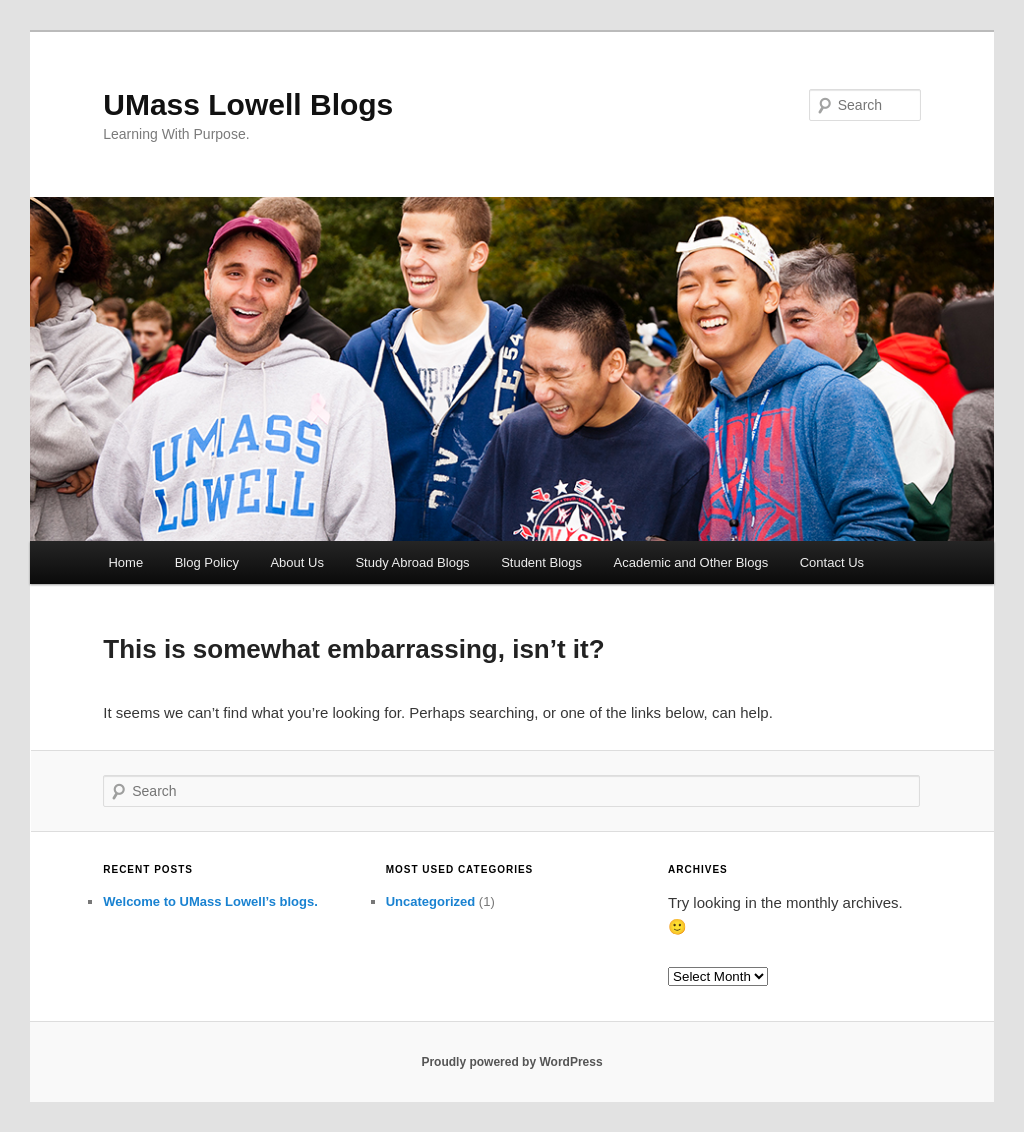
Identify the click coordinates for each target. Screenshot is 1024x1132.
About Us (296, 562)
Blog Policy (207, 562)
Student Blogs (541, 562)
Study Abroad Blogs (412, 562)
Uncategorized (431, 901)
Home (125, 562)
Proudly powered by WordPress (511, 1062)
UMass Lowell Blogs (248, 104)
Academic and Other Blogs (691, 562)
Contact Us (832, 562)
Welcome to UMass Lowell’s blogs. (210, 901)
